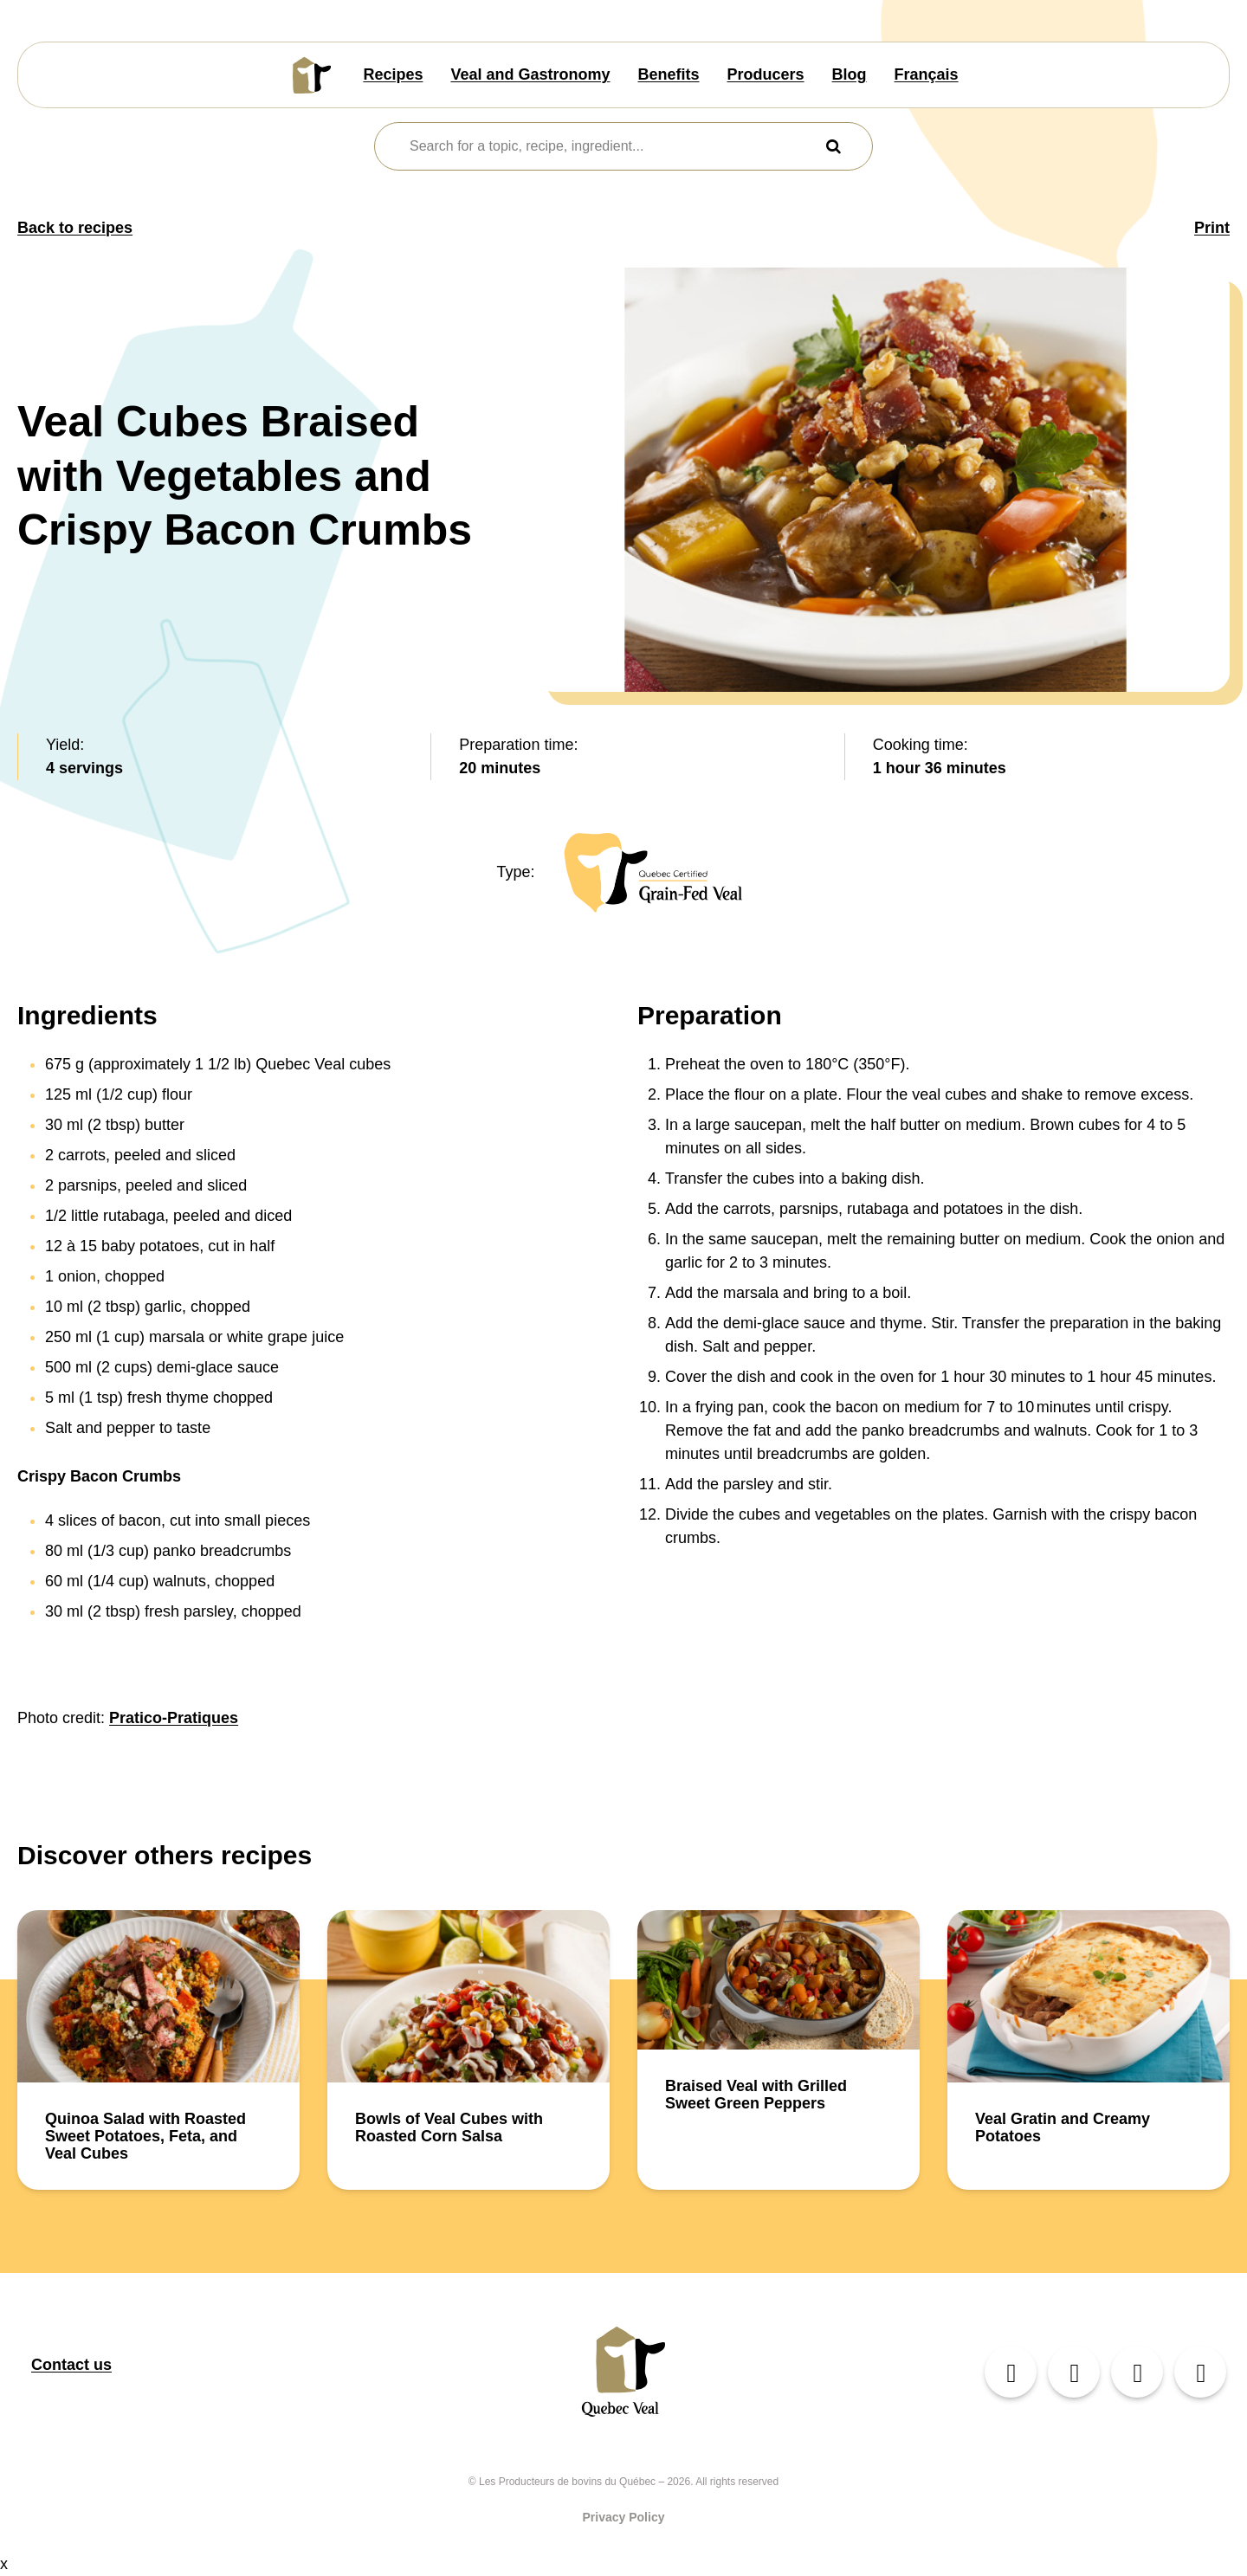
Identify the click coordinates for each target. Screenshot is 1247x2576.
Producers (765, 74)
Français (927, 74)
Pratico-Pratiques (173, 1718)
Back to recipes (74, 227)
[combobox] (613, 146)
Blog (849, 74)
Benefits (669, 74)
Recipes (393, 74)
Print (1212, 227)
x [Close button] (4, 2564)
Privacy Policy (624, 2517)
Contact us (71, 2364)
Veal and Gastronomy (530, 74)
